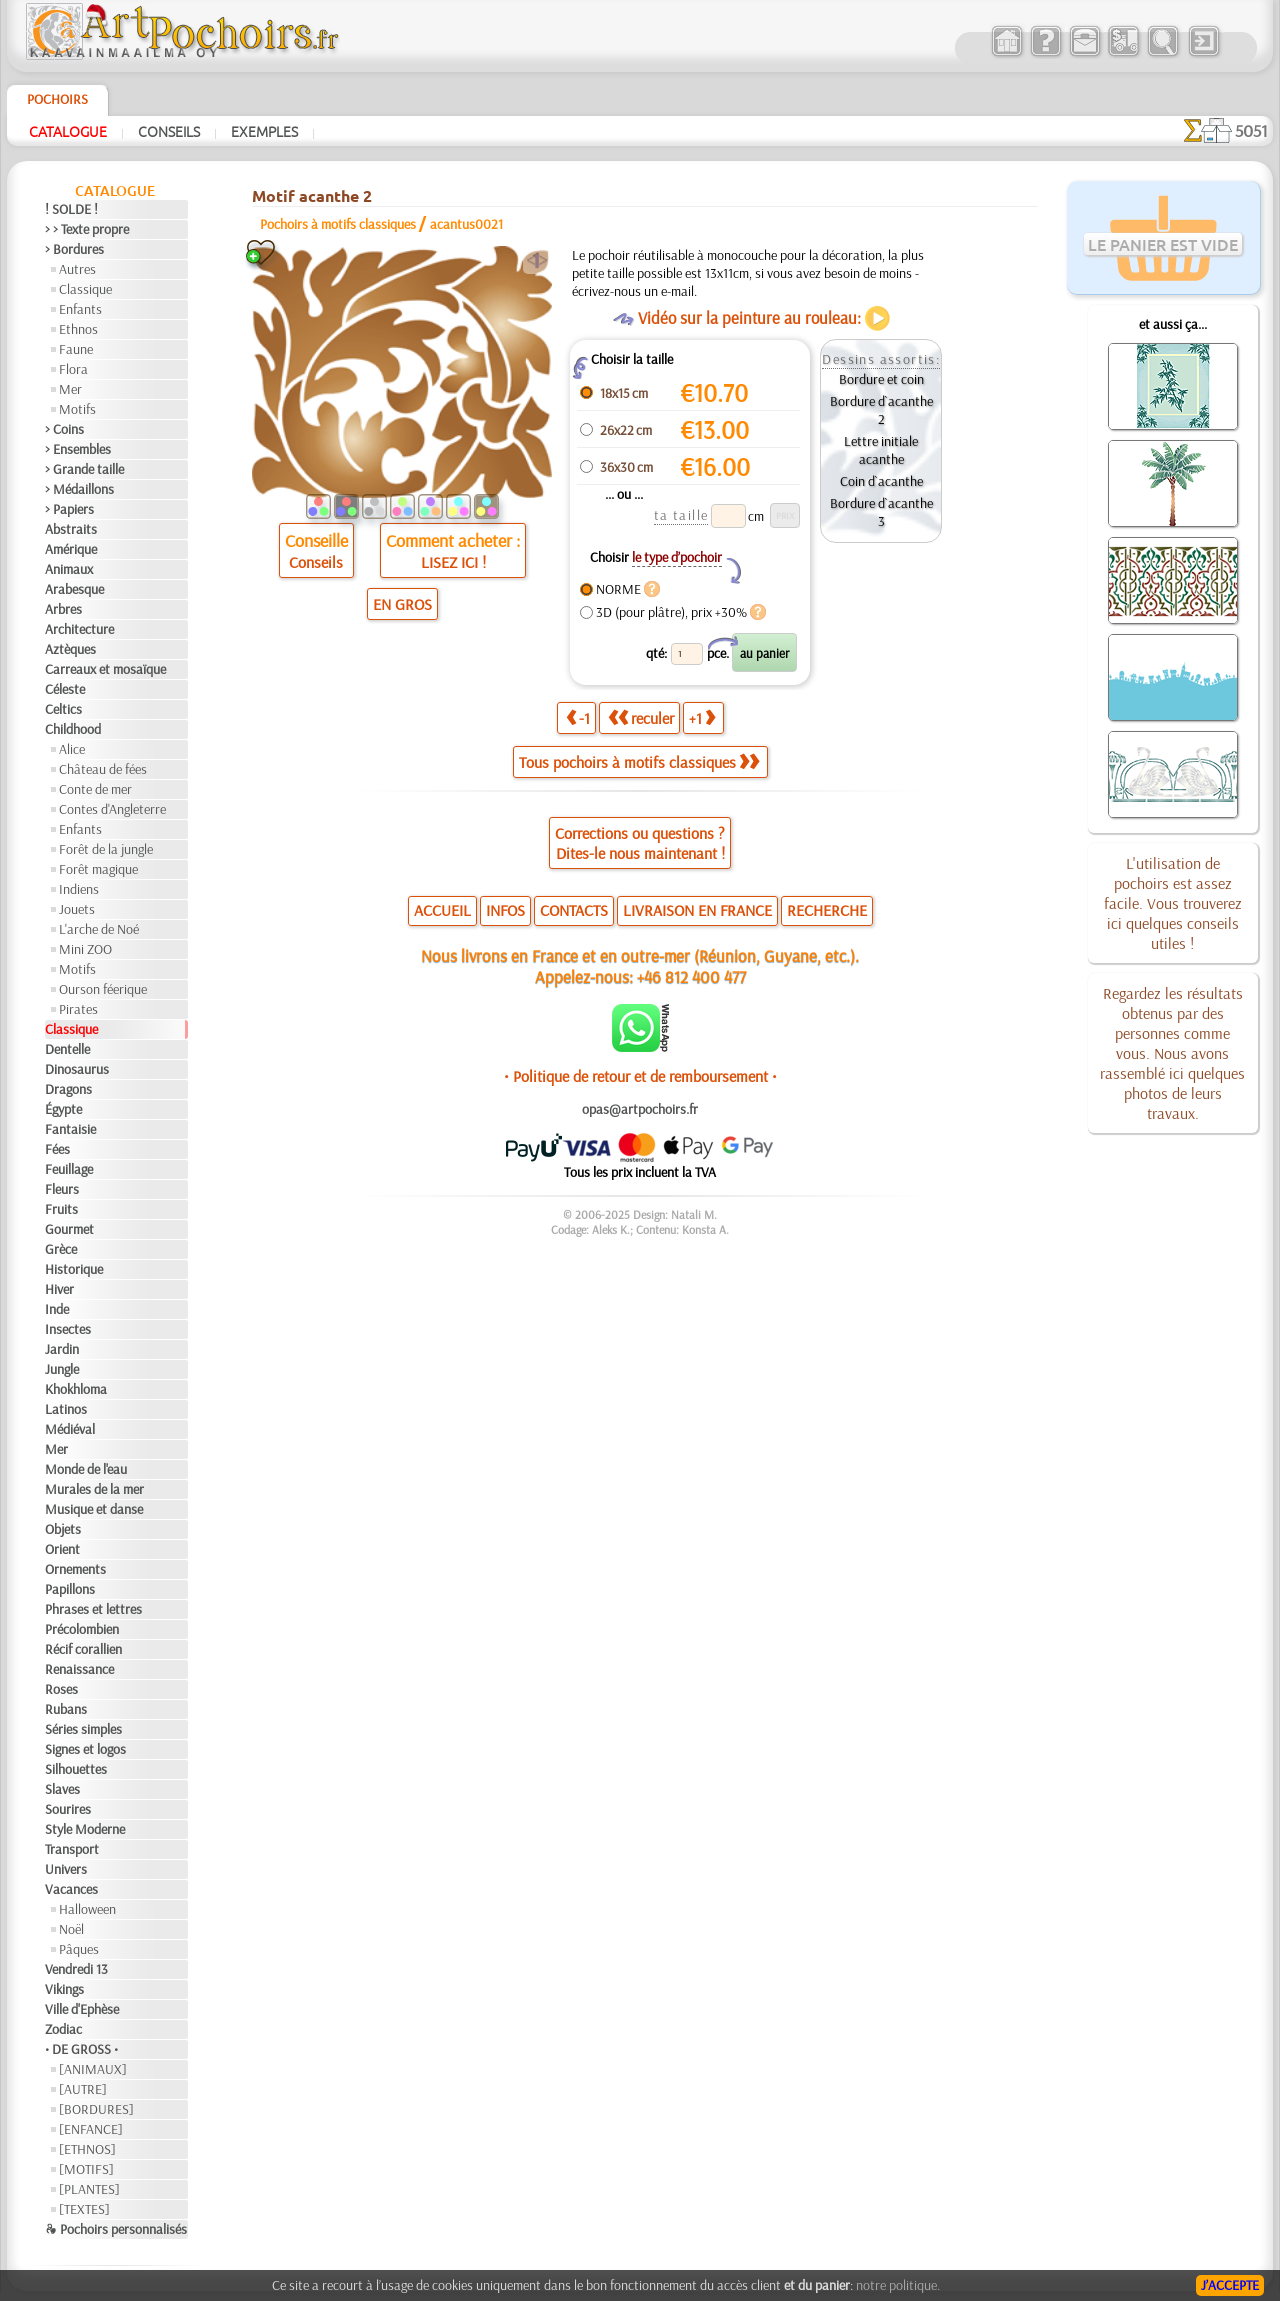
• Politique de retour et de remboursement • (640, 1076)
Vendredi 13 (76, 1969)
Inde (57, 1309)
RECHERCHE (827, 910)
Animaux (69, 569)
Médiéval (70, 1429)
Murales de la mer (94, 1489)
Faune (76, 349)
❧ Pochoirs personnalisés (116, 2229)
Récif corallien (83, 1649)
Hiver (59, 1289)
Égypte (63, 1109)
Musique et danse (94, 1509)
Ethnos (78, 329)
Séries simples (83, 1729)
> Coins (64, 429)
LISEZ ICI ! (453, 562)
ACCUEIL (442, 910)
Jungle (62, 1369)
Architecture (79, 629)
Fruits (61, 1209)
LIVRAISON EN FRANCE (697, 910)
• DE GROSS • (81, 2049)
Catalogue (68, 131)
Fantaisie (70, 1129)
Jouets (77, 909)
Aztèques (70, 649)
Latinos (66, 1409)
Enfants (80, 309)
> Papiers (69, 509)
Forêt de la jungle (106, 849)
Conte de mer (95, 789)
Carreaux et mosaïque (105, 669)
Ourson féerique (103, 989)
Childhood (73, 729)
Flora (73, 369)
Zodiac (63, 2029)
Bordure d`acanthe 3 (881, 512)
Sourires (68, 1809)
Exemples (264, 131)
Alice (72, 749)
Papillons (70, 1589)
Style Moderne (85, 1829)
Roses (61, 1689)
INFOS (505, 910)
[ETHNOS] (87, 2149)
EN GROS (402, 604)
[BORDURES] (96, 2109)
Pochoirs (57, 99)
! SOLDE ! (71, 209)
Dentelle (67, 1049)
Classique (85, 289)
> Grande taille (84, 469)
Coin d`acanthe (881, 481)
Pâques (79, 1949)
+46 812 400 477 (691, 976)
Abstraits (71, 529)
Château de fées (103, 769)
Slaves (62, 1789)
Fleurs (62, 1189)
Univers (66, 1869)
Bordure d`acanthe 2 (881, 410)
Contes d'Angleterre (112, 809)
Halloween (87, 1909)
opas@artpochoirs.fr (640, 1109)
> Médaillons (79, 489)
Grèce (61, 1249)
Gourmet (69, 1229)
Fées (57, 1149)
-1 (578, 718)
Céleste (65, 689)
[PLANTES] (89, 2189)
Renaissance (79, 1669)
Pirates (78, 1009)
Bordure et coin (881, 379)
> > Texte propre (87, 229)
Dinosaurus (77, 1069)
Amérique (71, 549)
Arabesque (74, 589)
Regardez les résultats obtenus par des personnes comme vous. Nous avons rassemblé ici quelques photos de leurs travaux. (1172, 1053)
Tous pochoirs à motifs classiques (639, 762)
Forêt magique (98, 869)
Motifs (77, 409)
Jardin (62, 1349)
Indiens (79, 889)
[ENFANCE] (91, 2129)
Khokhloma (76, 1389)
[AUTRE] (83, 2089)
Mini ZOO (85, 949)
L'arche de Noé (99, 929)
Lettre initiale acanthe (881, 450)
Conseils (169, 131)
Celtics (63, 709)
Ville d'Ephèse (82, 2009)
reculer (641, 718)
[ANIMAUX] (93, 2069)
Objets (63, 1529)
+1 (702, 718)
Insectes (68, 1329)
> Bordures (74, 249)
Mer (70, 389)
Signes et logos (85, 1749)
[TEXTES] (84, 2209)
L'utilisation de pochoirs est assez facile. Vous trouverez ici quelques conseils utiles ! (1173, 903)
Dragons (68, 1089)
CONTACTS (574, 910)
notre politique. (898, 2285)
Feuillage (69, 1169)
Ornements (75, 1569)
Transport (72, 1849)
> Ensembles (78, 449)
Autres (77, 269)
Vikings (64, 1989)
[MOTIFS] (86, 2169)
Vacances (71, 1889)
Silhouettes (76, 1769)
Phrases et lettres (93, 1609)
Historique (74, 1269)
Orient (62, 1549)
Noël (71, 1929)
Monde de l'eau (86, 1469)
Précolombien (82, 1629)
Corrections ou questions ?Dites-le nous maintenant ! (640, 843)
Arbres (63, 609)
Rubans (66, 1709)
